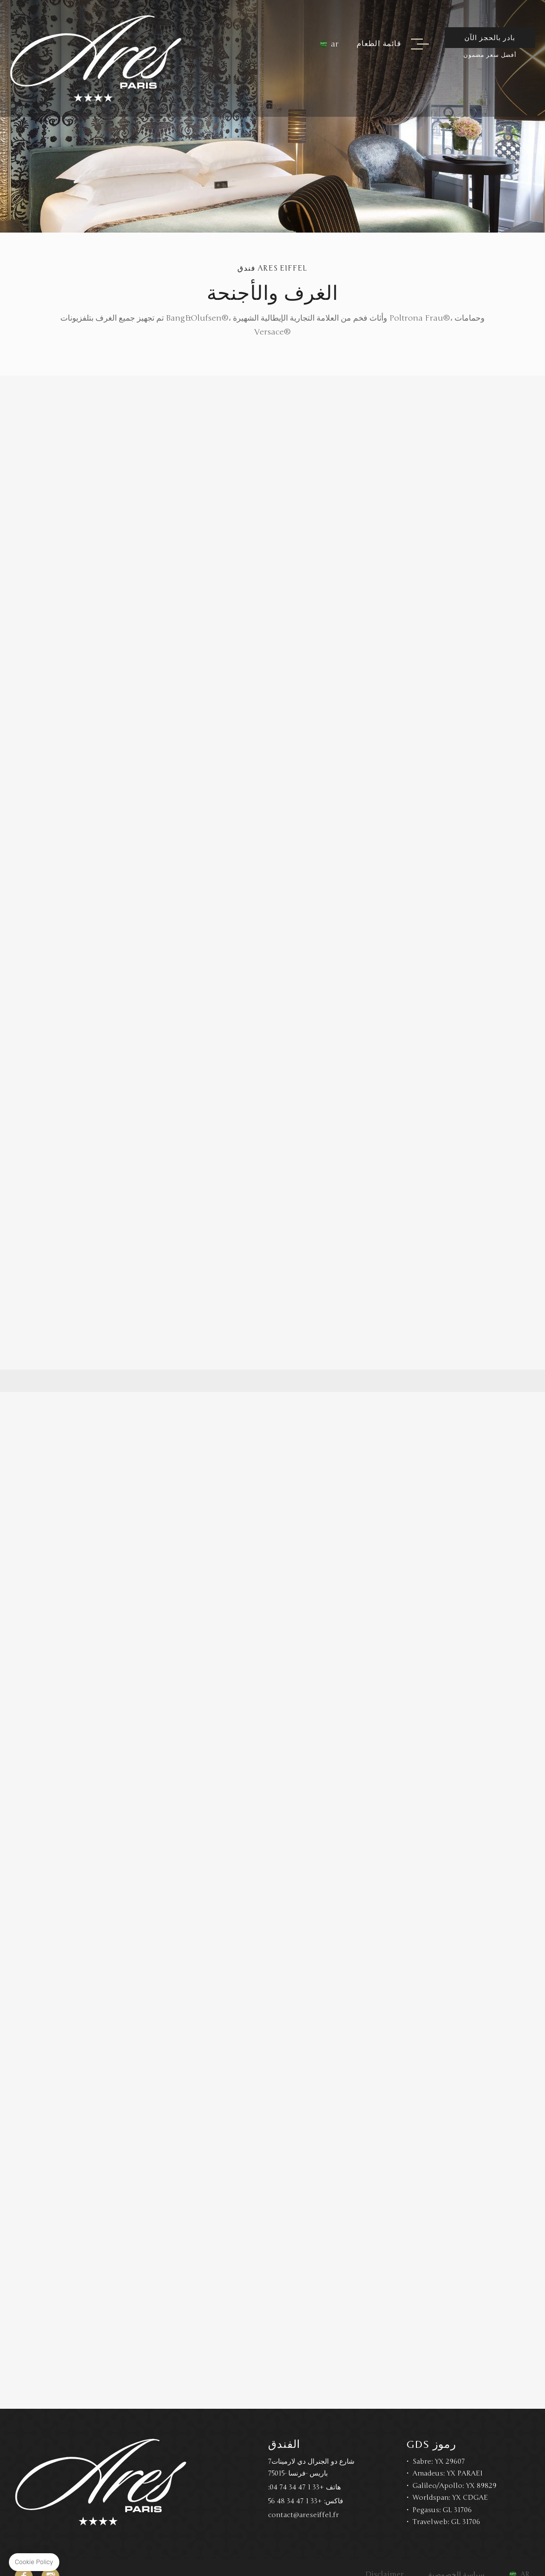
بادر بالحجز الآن (489, 38)
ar (335, 44)
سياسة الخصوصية (456, 2557)
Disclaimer (384, 2557)
